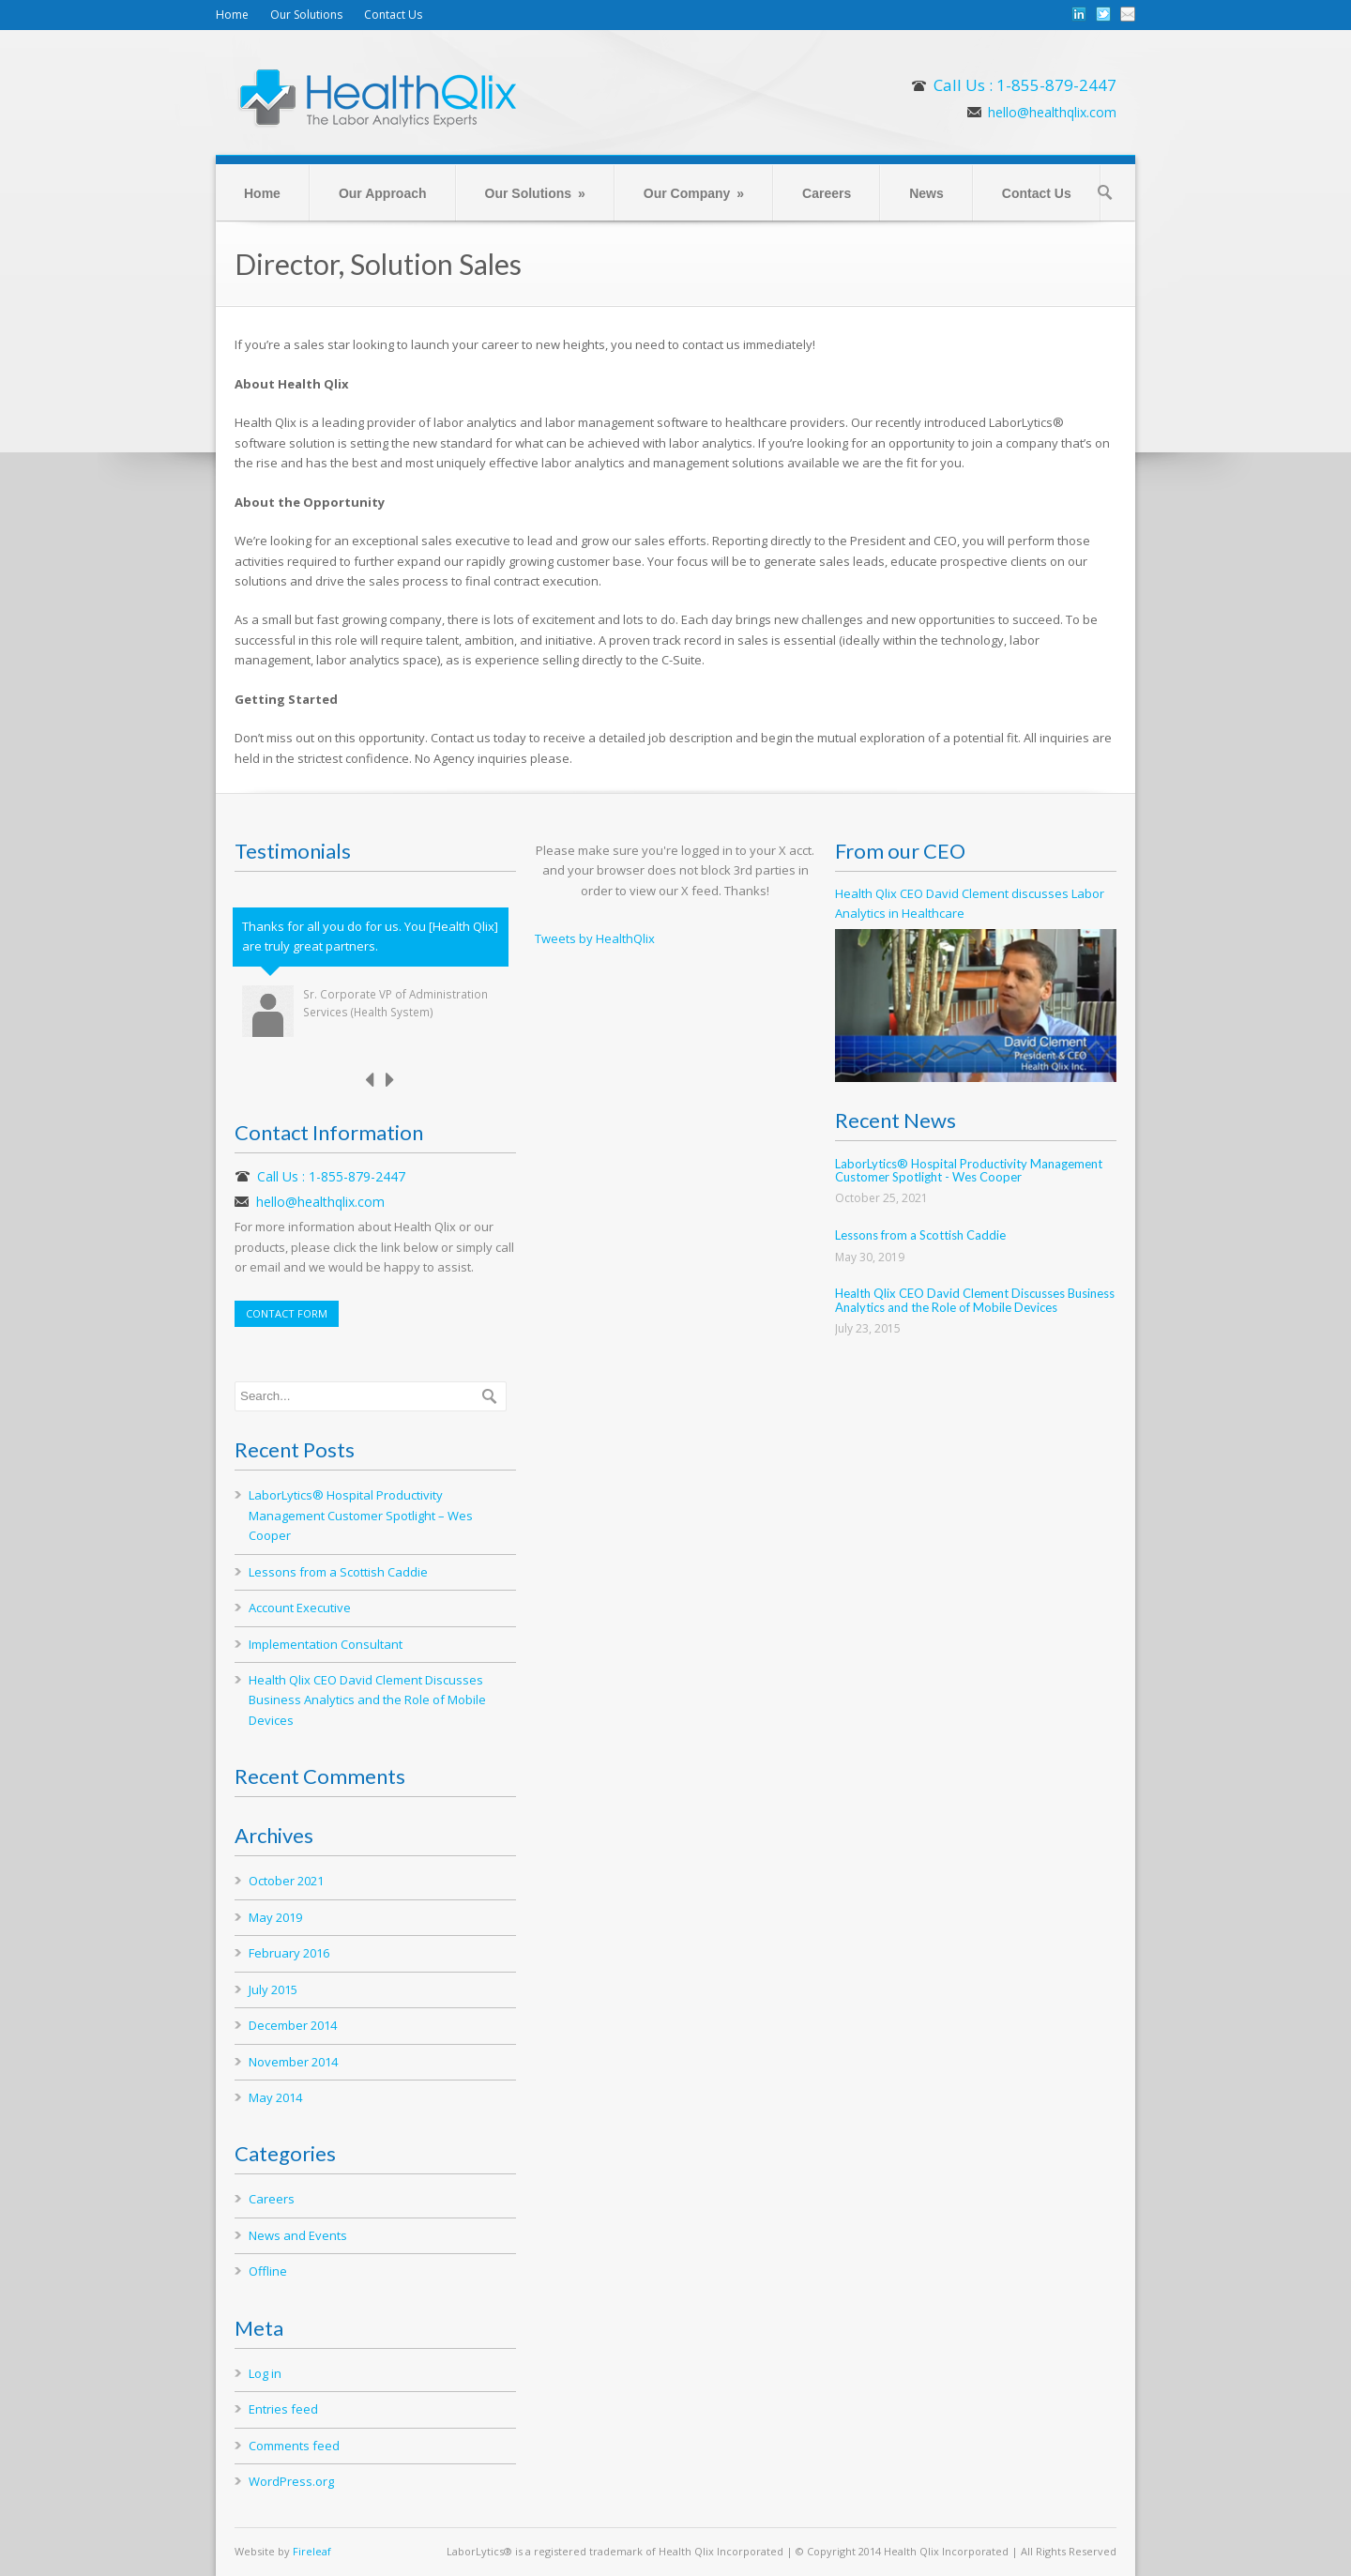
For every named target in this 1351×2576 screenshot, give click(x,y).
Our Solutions (306, 15)
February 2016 (289, 1952)
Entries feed (283, 2409)
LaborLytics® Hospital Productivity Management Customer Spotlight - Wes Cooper (968, 1170)
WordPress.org (291, 2481)
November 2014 (293, 2061)
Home (232, 15)
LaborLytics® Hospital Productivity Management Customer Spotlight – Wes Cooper (361, 1515)
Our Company (694, 193)
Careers (826, 193)
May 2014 (275, 2097)
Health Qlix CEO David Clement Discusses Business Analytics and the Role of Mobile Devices (367, 1700)
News (926, 193)
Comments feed (294, 2445)
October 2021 (286, 1880)
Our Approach (383, 193)
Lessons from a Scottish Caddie (338, 1571)
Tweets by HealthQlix (595, 938)
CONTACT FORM (286, 1313)
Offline (268, 2271)
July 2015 (273, 1989)
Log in (265, 2373)
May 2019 (275, 1917)
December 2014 (293, 2025)
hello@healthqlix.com (1052, 112)
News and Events (298, 2235)
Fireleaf (312, 2551)
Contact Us (393, 15)
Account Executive (300, 1607)
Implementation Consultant (325, 1644)
